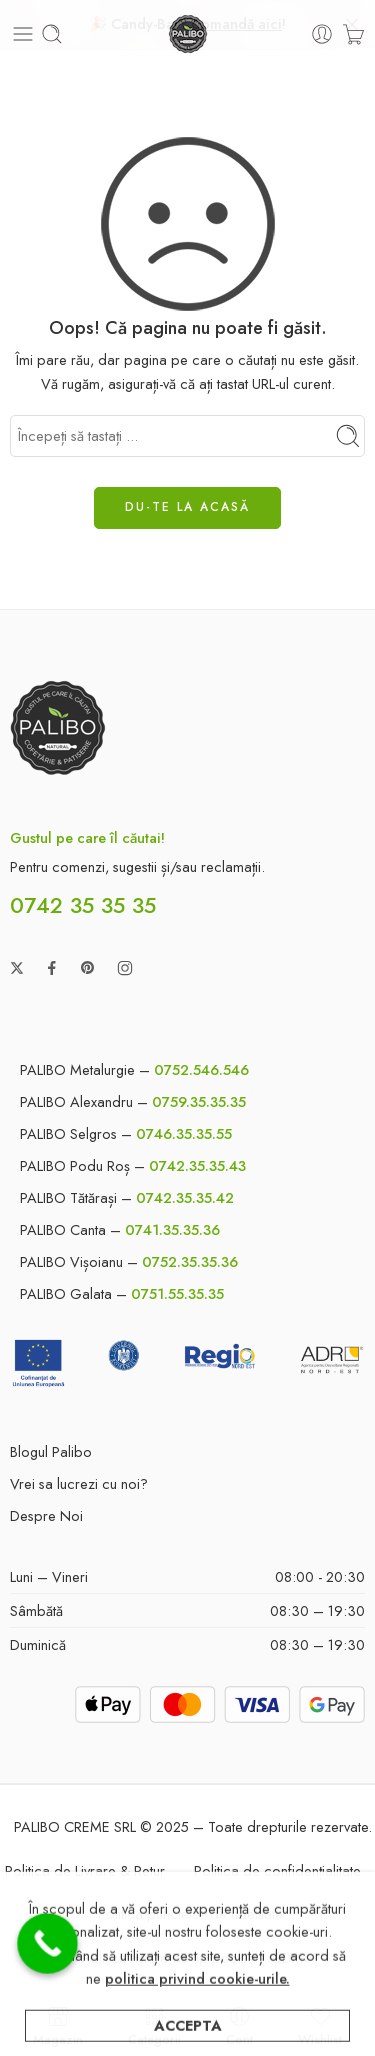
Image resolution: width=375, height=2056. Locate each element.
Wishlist (320, 2025)
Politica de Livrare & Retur (85, 1866)
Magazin (58, 2025)
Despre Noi (46, 1510)
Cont (239, 2025)
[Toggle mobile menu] (23, 30)
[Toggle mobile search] (52, 30)
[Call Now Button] (47, 1943)
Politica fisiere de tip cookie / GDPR (195, 1952)
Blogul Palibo (51, 1446)
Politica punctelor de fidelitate (190, 1909)
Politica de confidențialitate (277, 1866)
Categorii (154, 2025)
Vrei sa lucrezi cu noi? (79, 1478)
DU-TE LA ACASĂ (187, 503)
